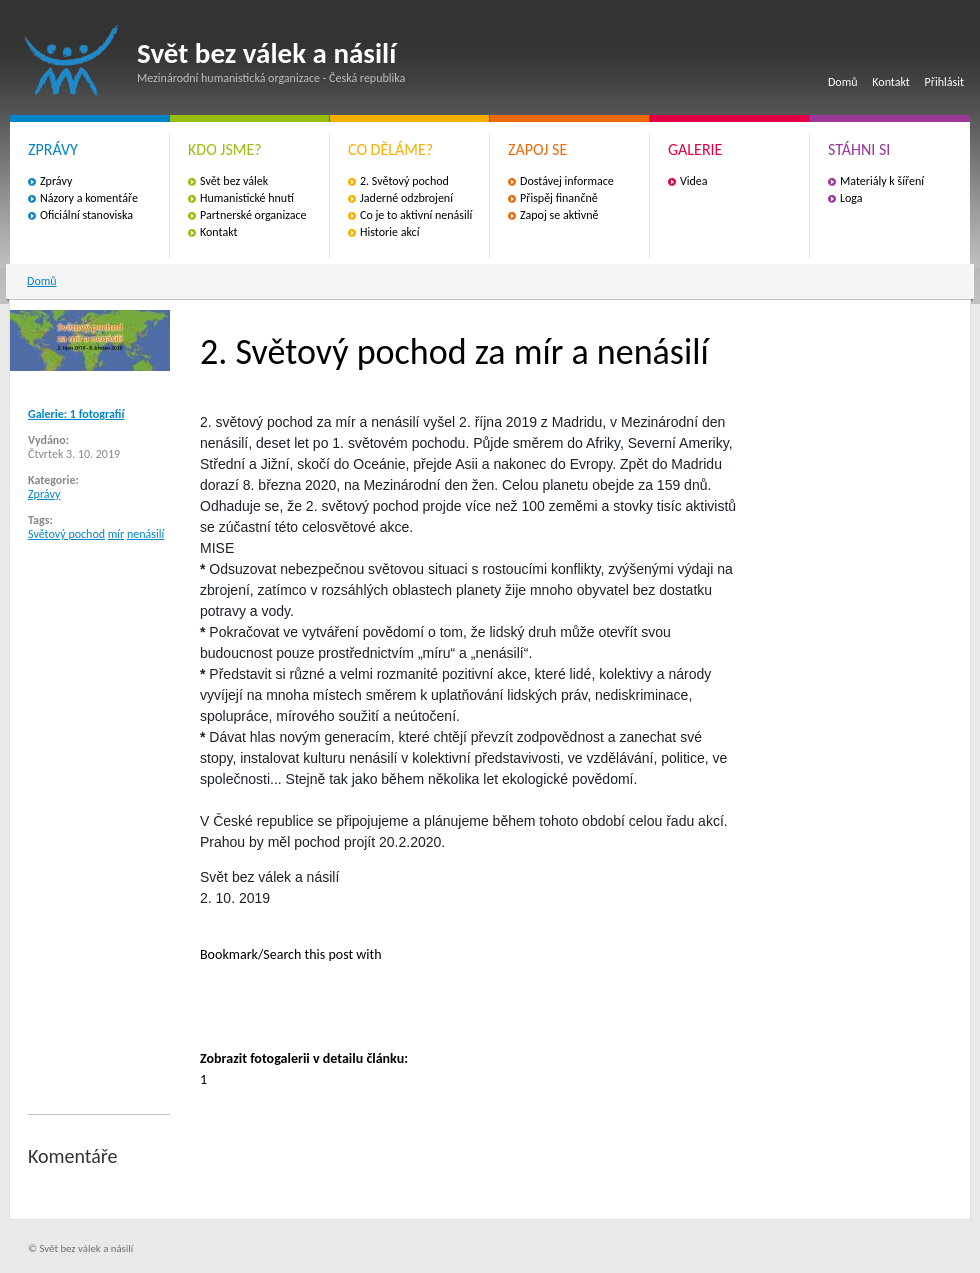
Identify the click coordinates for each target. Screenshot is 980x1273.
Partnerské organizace (253, 215)
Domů (843, 82)
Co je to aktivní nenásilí (416, 215)
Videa (694, 181)
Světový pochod (66, 534)
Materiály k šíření (882, 181)
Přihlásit (944, 82)
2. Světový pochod (404, 181)
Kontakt (891, 82)
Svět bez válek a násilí (72, 60)
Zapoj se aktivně (559, 215)
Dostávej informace (567, 181)
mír (116, 534)
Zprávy (56, 181)
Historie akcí (389, 232)
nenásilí (145, 534)
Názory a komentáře (89, 198)
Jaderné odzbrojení (406, 198)
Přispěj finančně (559, 198)
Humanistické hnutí (247, 198)
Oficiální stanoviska (86, 215)
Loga (851, 198)
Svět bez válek (234, 181)
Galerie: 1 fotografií (76, 414)
